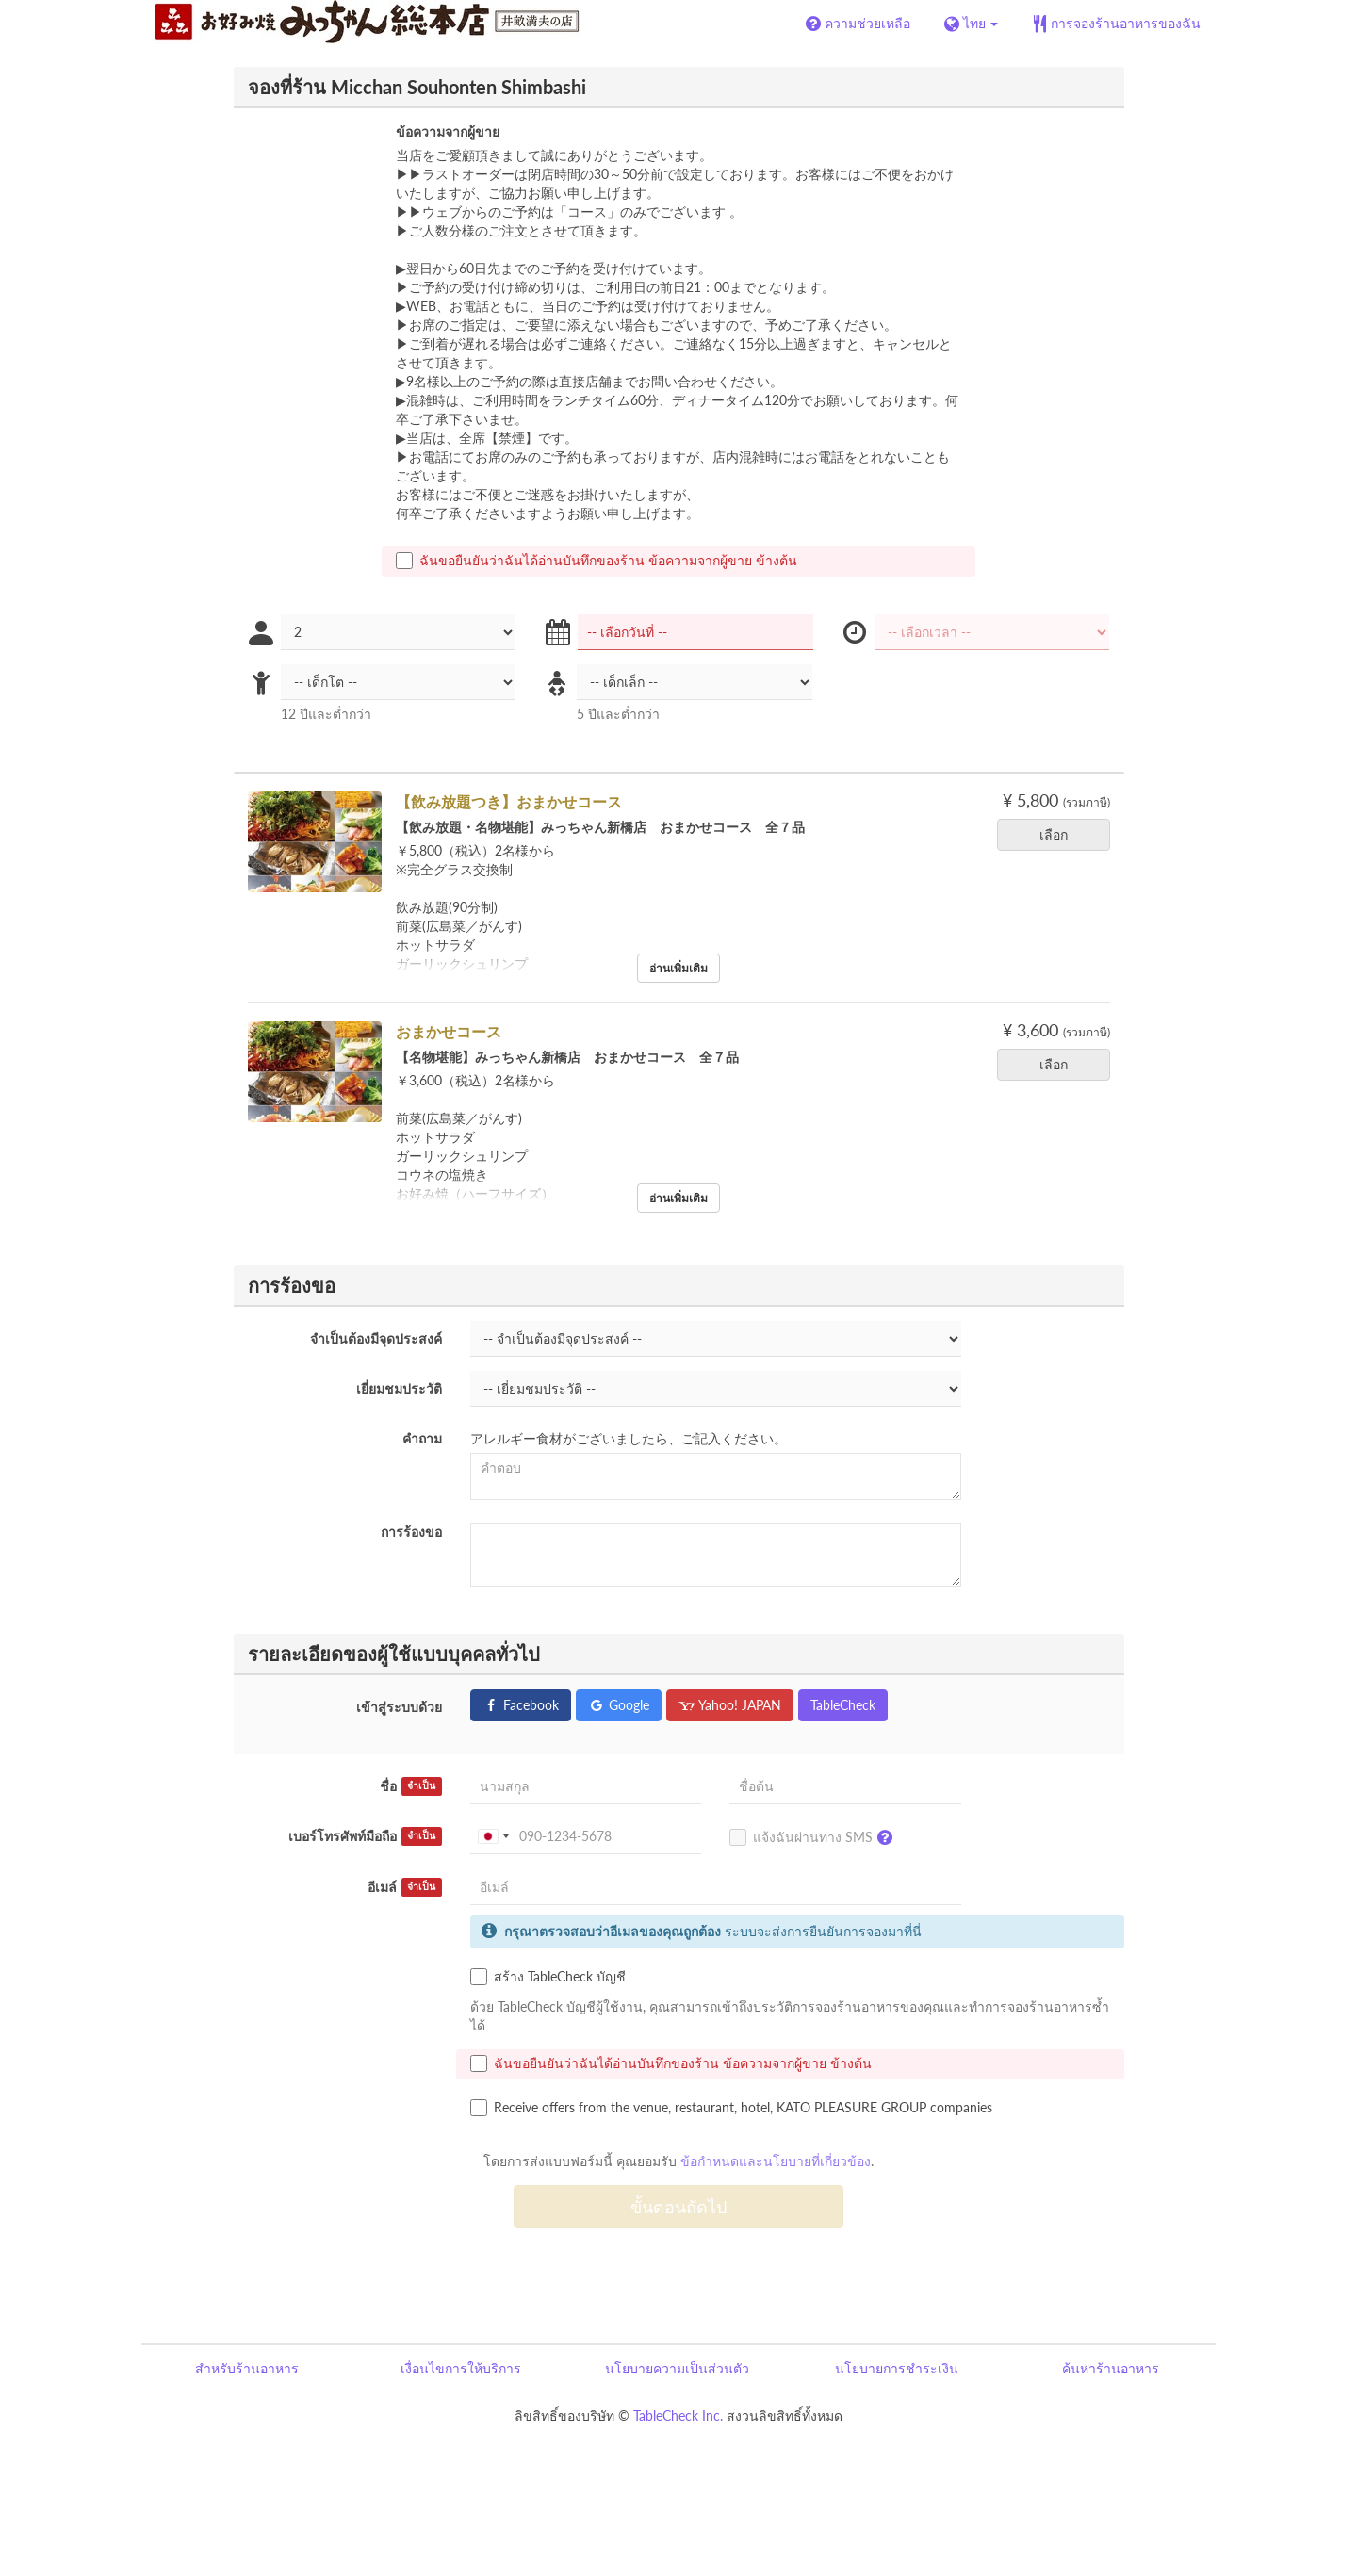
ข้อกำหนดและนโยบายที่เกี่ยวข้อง (775, 2161)
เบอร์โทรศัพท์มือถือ (365, 1836)
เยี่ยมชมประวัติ (399, 1388)
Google (618, 1705)
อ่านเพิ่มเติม (678, 968)
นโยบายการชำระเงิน (896, 2368)
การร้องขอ (411, 1532)
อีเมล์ (405, 1887)
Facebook (520, 1705)
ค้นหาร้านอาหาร (1110, 2368)
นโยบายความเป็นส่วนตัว (677, 2368)
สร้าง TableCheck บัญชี (548, 1976)
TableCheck (842, 1705)
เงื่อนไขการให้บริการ (461, 2368)
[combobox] (493, 1836)
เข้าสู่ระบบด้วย (399, 1707)
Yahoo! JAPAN (729, 1705)
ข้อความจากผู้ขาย (447, 131)
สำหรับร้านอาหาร (247, 2368)
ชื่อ (411, 1786)
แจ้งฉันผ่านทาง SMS (815, 1838)
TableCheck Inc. (678, 2415)
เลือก (1059, 834)
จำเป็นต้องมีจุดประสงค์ (376, 1338)
